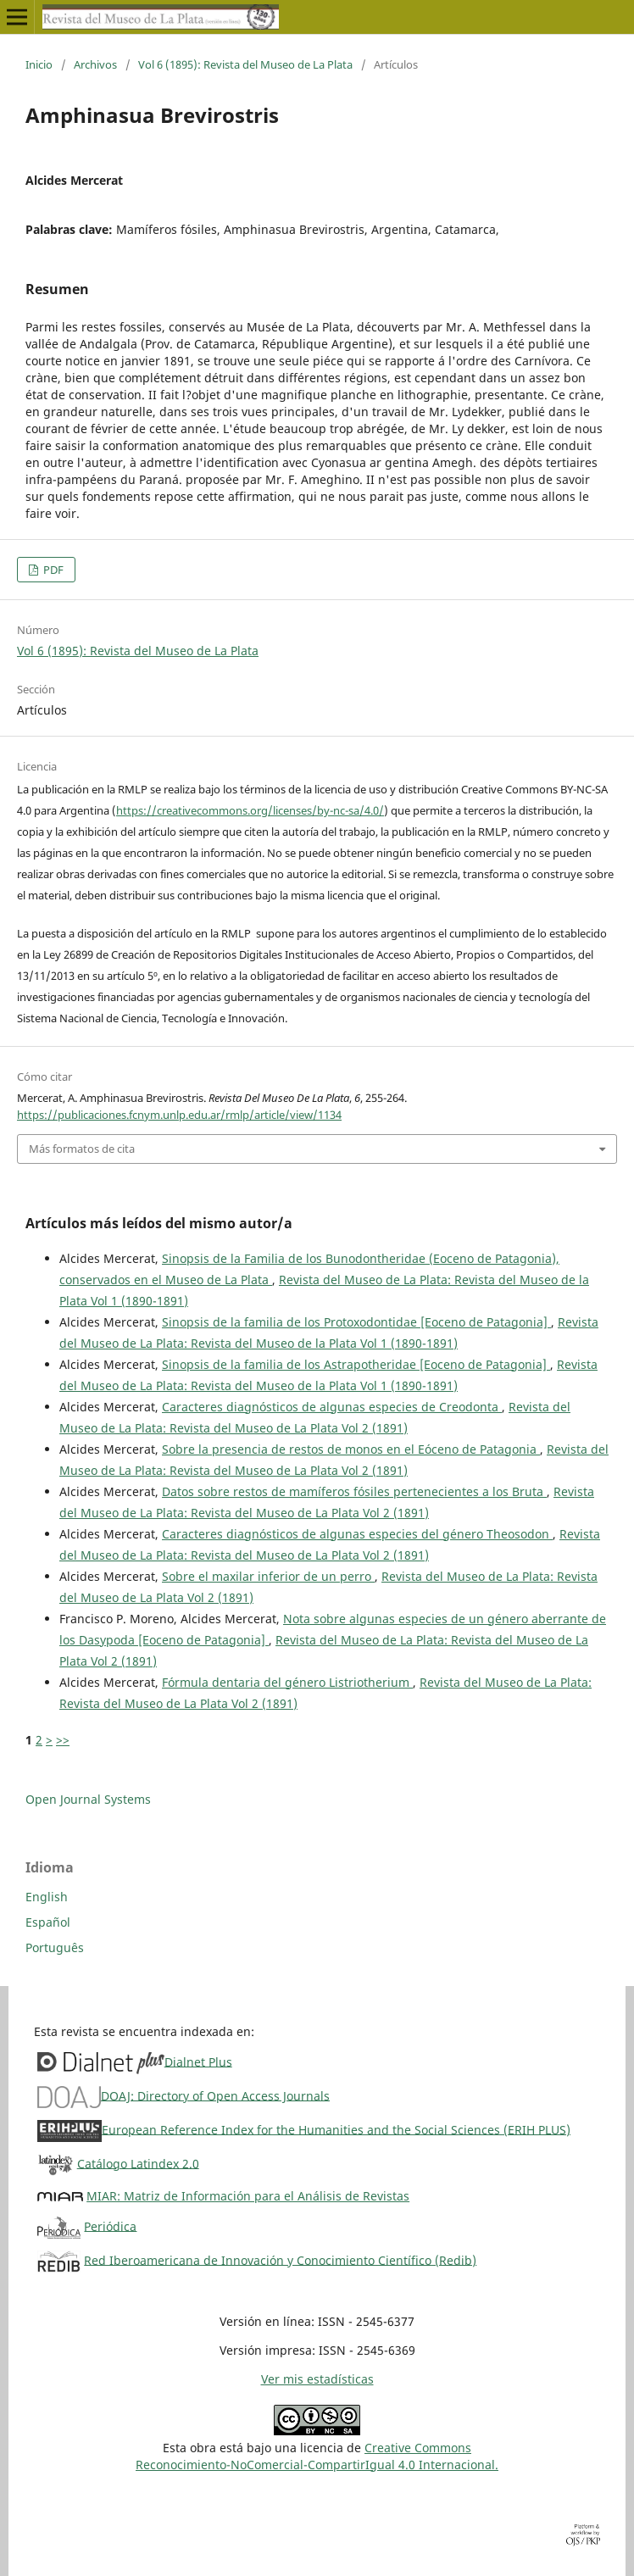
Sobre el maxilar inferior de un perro (268, 1576)
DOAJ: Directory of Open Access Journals (215, 2095)
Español (47, 1922)
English (46, 1897)
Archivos (95, 64)
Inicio (39, 64)
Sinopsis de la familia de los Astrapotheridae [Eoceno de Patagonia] (356, 1364)
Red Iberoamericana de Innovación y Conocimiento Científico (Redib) (280, 2259)
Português (54, 1947)
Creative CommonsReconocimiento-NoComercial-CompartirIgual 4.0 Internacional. (317, 2456)
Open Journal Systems (88, 1799)
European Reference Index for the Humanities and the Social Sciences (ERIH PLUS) (336, 2129)
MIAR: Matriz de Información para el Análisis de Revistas (247, 2196)
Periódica (110, 2225)
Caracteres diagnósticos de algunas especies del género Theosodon (357, 1534)
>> (63, 1740)
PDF (52, 569)
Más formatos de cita (82, 1148)
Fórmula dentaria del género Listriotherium (287, 1682)
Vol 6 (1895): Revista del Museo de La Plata (245, 64)
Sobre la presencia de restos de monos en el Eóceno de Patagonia (351, 1449)
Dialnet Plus (198, 2061)
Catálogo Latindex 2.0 (138, 2163)
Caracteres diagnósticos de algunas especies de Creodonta (332, 1407)
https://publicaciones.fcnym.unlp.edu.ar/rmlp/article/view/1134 (179, 1114)
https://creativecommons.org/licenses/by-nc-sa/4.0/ (250, 810)
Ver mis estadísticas (317, 2379)
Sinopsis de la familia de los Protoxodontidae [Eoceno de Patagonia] (356, 1322)
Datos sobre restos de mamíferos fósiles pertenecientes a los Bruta (354, 1491)
